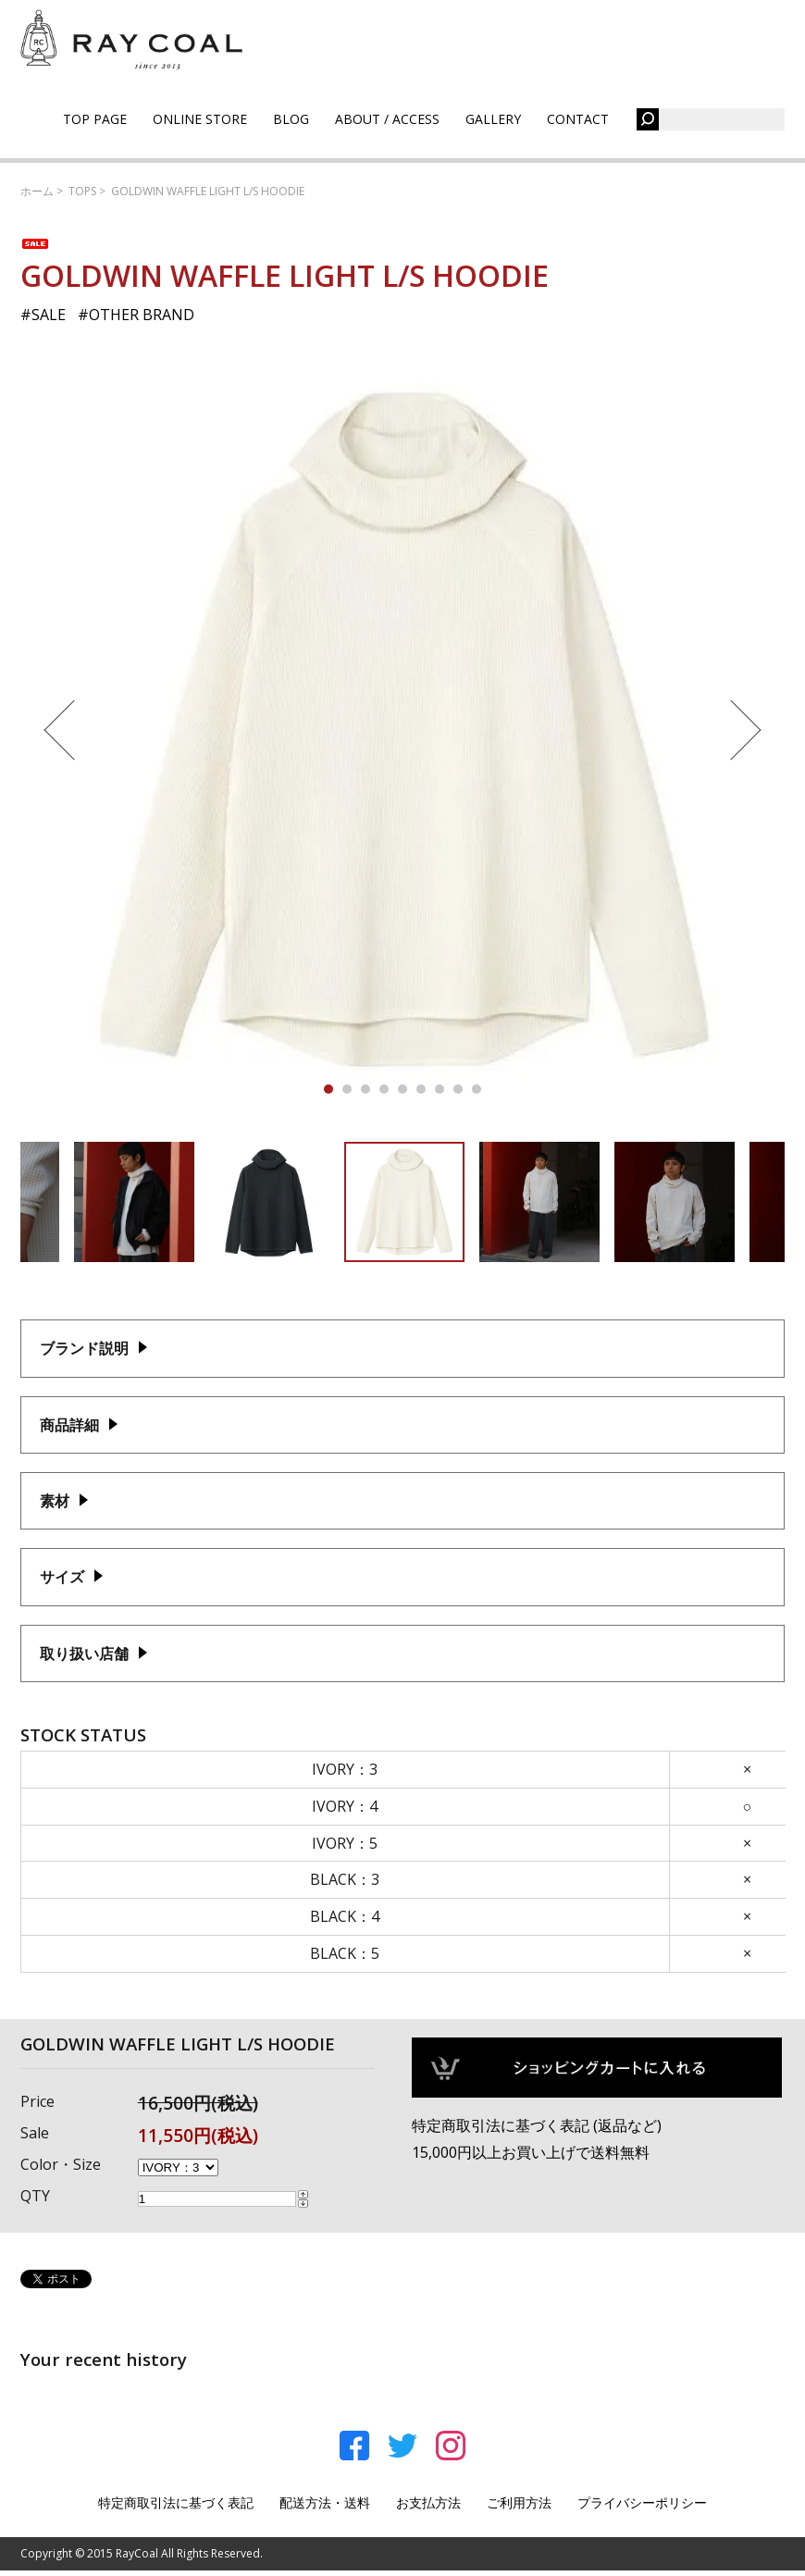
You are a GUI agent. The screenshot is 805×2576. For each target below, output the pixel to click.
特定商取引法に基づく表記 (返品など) (537, 2125)
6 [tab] (421, 1089)
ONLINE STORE (200, 119)
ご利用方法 (519, 2502)
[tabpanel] (403, 729)
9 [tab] (476, 1089)
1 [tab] (328, 1089)
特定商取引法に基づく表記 (176, 2502)
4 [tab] (384, 1089)
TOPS (82, 191)
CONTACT (578, 119)
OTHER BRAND (141, 314)
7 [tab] (439, 1089)
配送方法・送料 (324, 2502)
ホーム (37, 191)
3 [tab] (365, 1089)
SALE (48, 314)
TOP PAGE (95, 119)
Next (741, 730)
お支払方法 (428, 2502)
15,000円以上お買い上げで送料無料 (531, 2152)
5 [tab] (402, 1089)
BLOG (291, 119)
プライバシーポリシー (642, 2502)
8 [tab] (458, 1089)
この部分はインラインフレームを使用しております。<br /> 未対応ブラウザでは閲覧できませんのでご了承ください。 (403, 1866)
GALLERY (493, 119)
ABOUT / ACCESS (387, 119)
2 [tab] (347, 1089)
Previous (64, 730)
